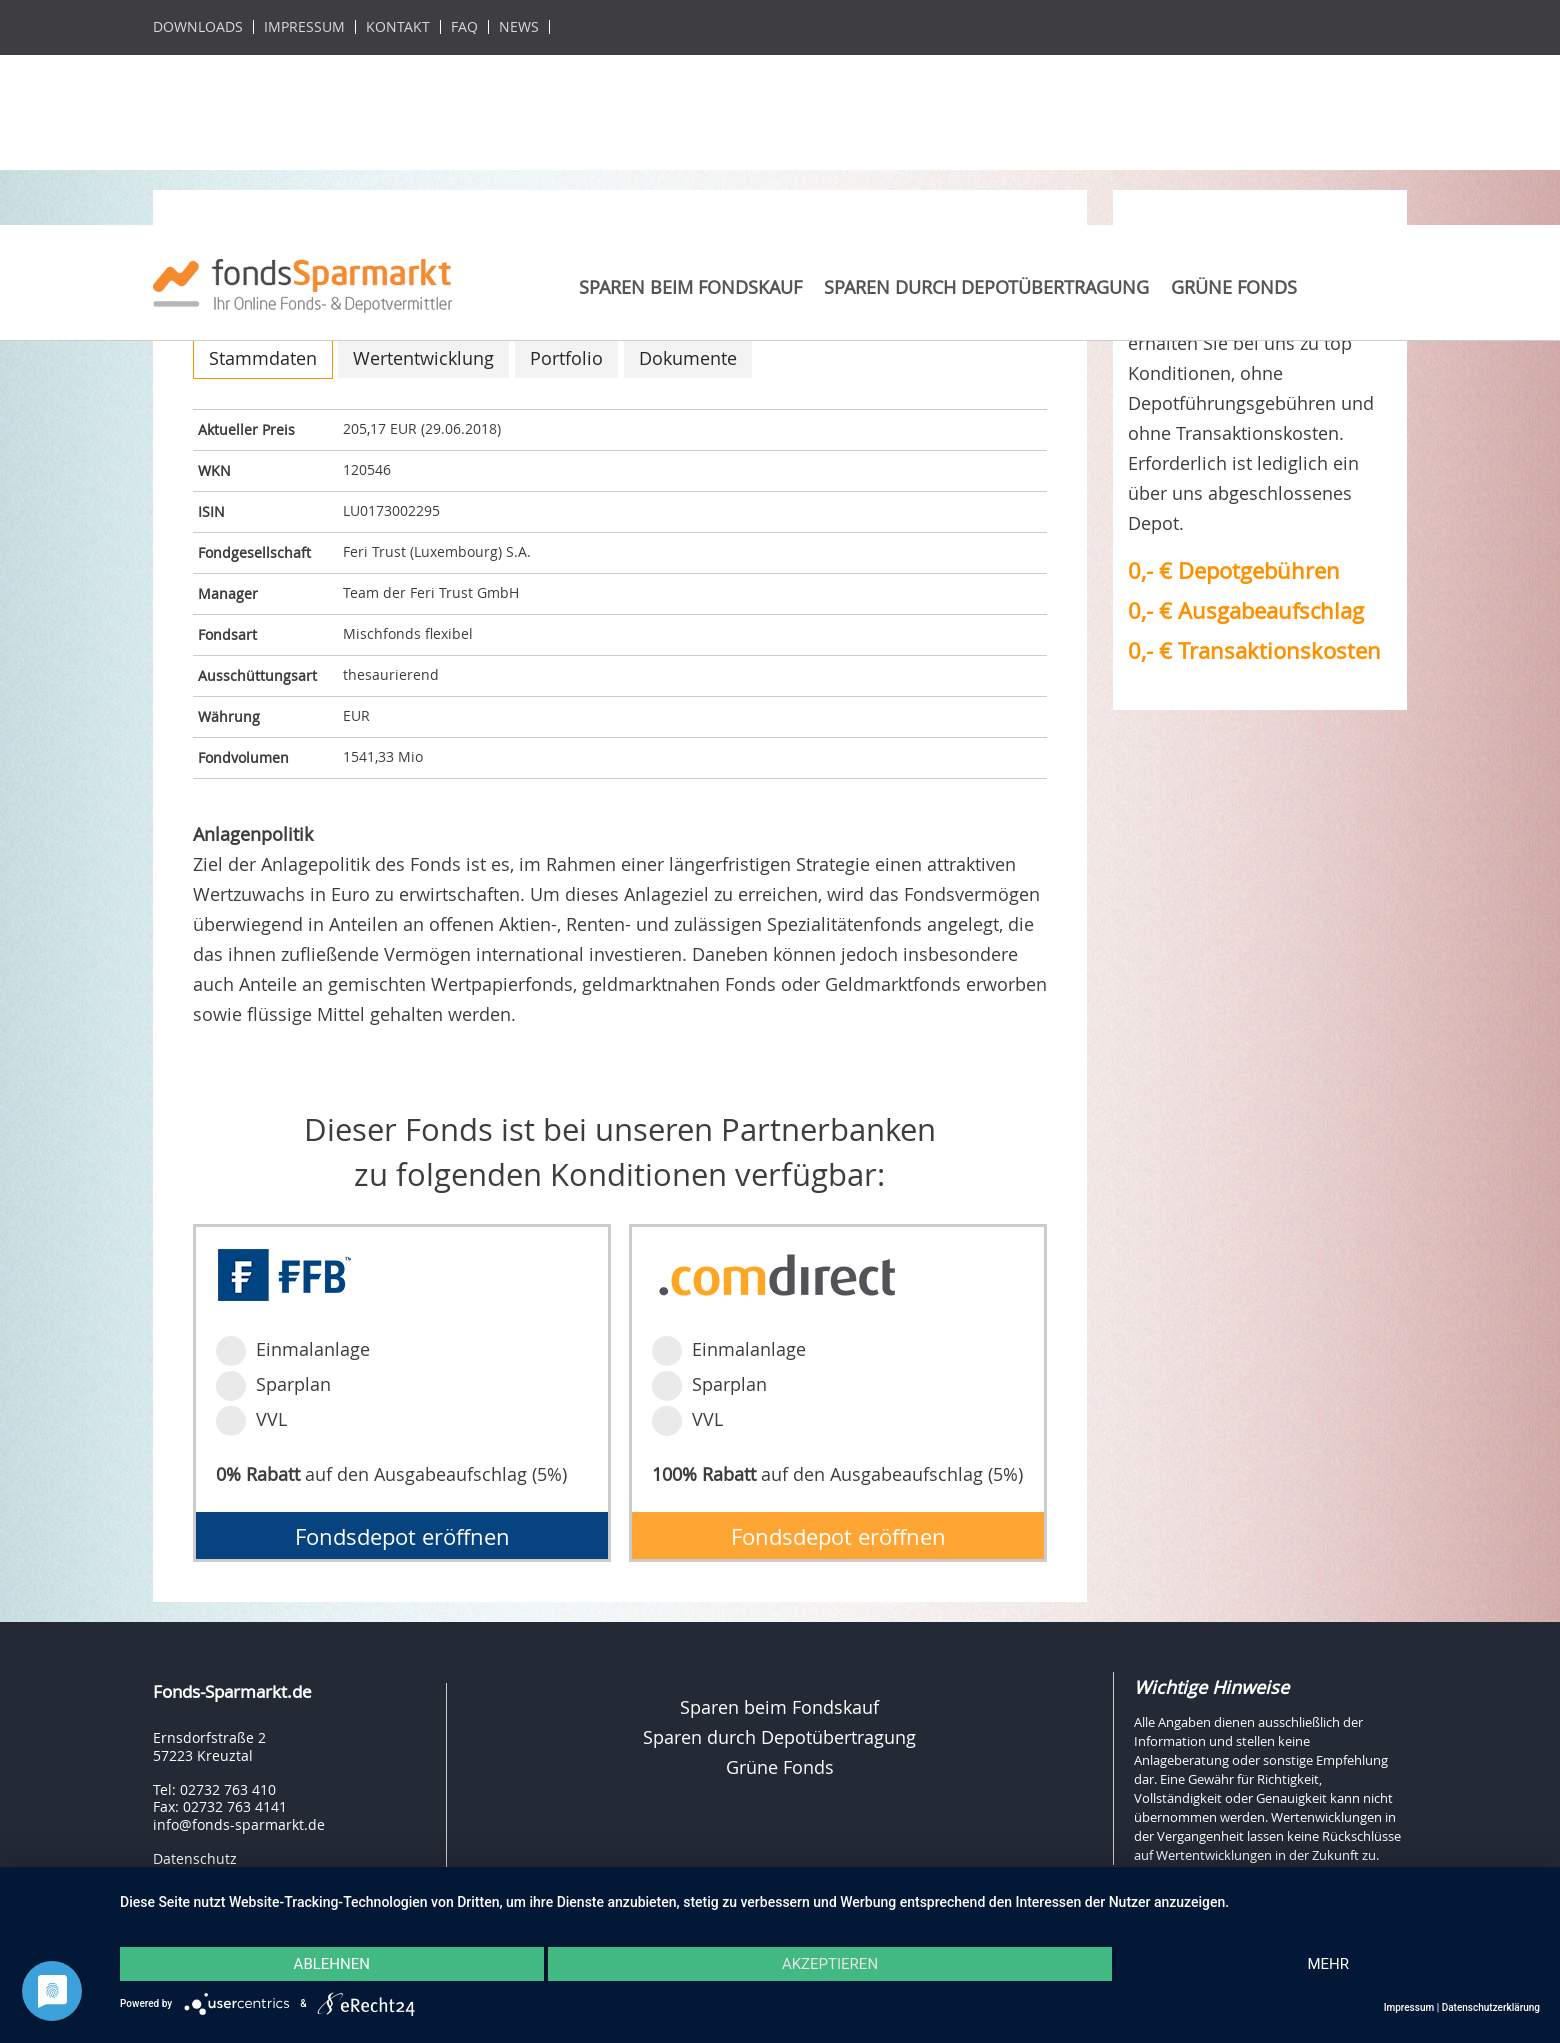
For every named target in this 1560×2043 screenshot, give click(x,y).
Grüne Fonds (1234, 287)
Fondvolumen (243, 757)
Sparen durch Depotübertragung (986, 287)
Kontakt (398, 27)
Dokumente (688, 358)
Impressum (304, 27)
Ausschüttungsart (257, 675)
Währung (229, 716)
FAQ (464, 27)
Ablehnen (332, 1964)
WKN (214, 470)
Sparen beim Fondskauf (690, 287)
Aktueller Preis (246, 429)
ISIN (211, 511)
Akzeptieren (830, 1964)
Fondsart (227, 634)
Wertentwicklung (423, 358)
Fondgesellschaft (254, 552)
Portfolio (566, 358)
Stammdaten (263, 358)
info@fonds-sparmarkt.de (239, 1824)
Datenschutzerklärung (1491, 2007)
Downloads (198, 27)
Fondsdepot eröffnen (402, 1536)
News (519, 27)
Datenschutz (195, 1858)
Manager (228, 593)
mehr (1328, 1964)
